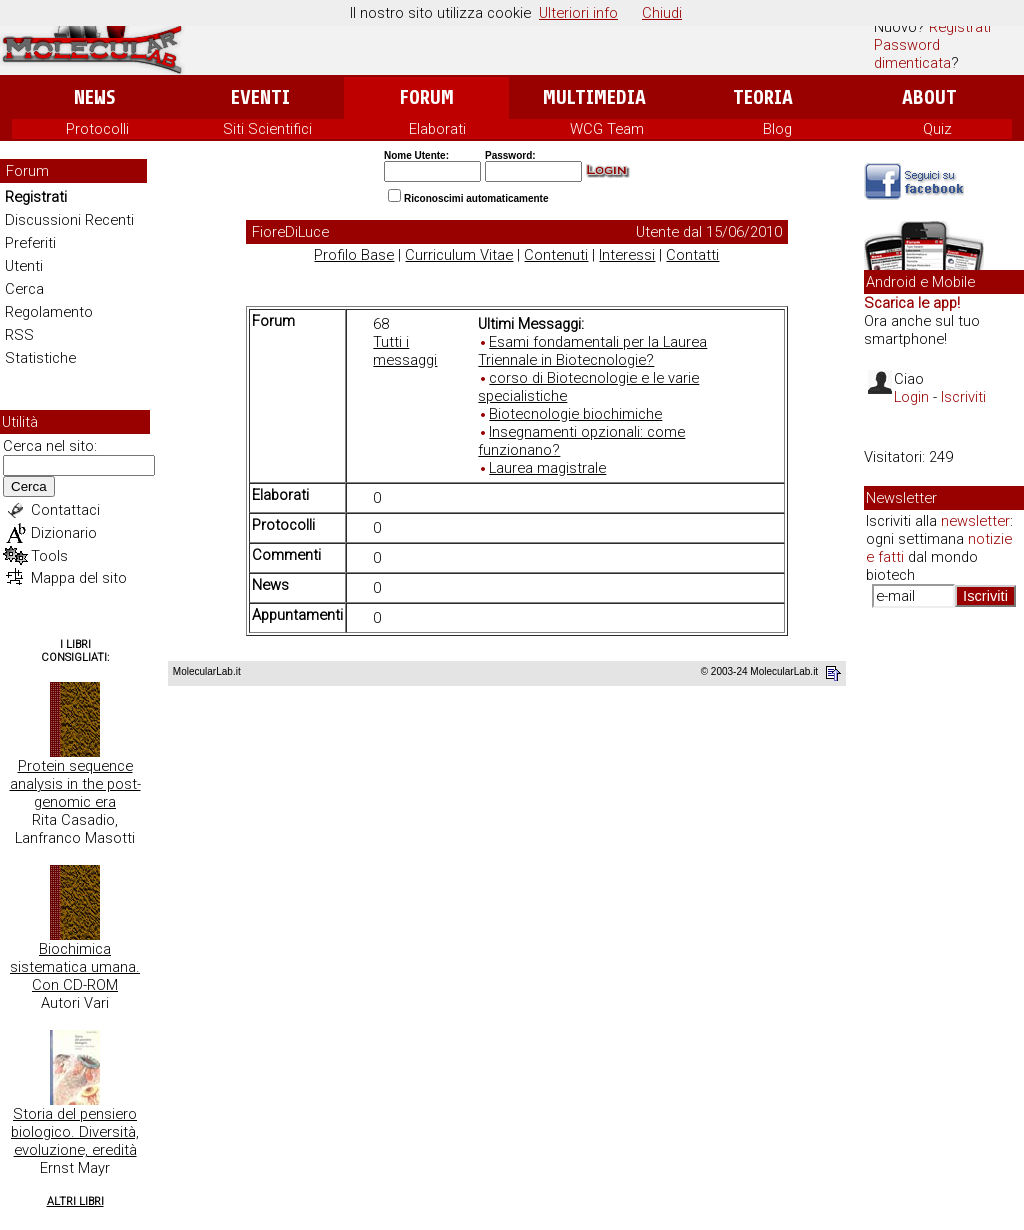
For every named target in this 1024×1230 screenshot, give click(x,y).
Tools (49, 556)
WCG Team (607, 129)
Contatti (692, 255)
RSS (19, 335)
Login (911, 397)
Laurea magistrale (547, 468)
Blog (777, 129)
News (94, 97)
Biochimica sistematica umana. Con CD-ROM (75, 967)
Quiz (937, 129)
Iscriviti (963, 397)
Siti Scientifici (267, 129)
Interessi (627, 255)
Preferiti (30, 243)
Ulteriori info (578, 13)
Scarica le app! (912, 303)
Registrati (960, 27)
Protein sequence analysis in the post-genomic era (75, 784)
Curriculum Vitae (459, 255)
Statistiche (40, 358)
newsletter (975, 521)
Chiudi (662, 13)
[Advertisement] (944, 930)
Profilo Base (354, 255)
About (929, 97)
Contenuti (556, 255)
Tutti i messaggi (405, 351)
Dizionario (64, 533)
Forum (426, 97)
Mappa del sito (79, 578)
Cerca (24, 289)
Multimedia (594, 97)
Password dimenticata (912, 54)
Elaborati (437, 129)
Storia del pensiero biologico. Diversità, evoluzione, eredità (75, 1132)
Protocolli (97, 129)
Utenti (24, 266)
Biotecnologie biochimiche (575, 414)
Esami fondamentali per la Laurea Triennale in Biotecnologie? (592, 351)
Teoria (763, 97)
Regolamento (49, 312)
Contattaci (65, 510)
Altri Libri (75, 1201)
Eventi (260, 97)
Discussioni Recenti (69, 220)
